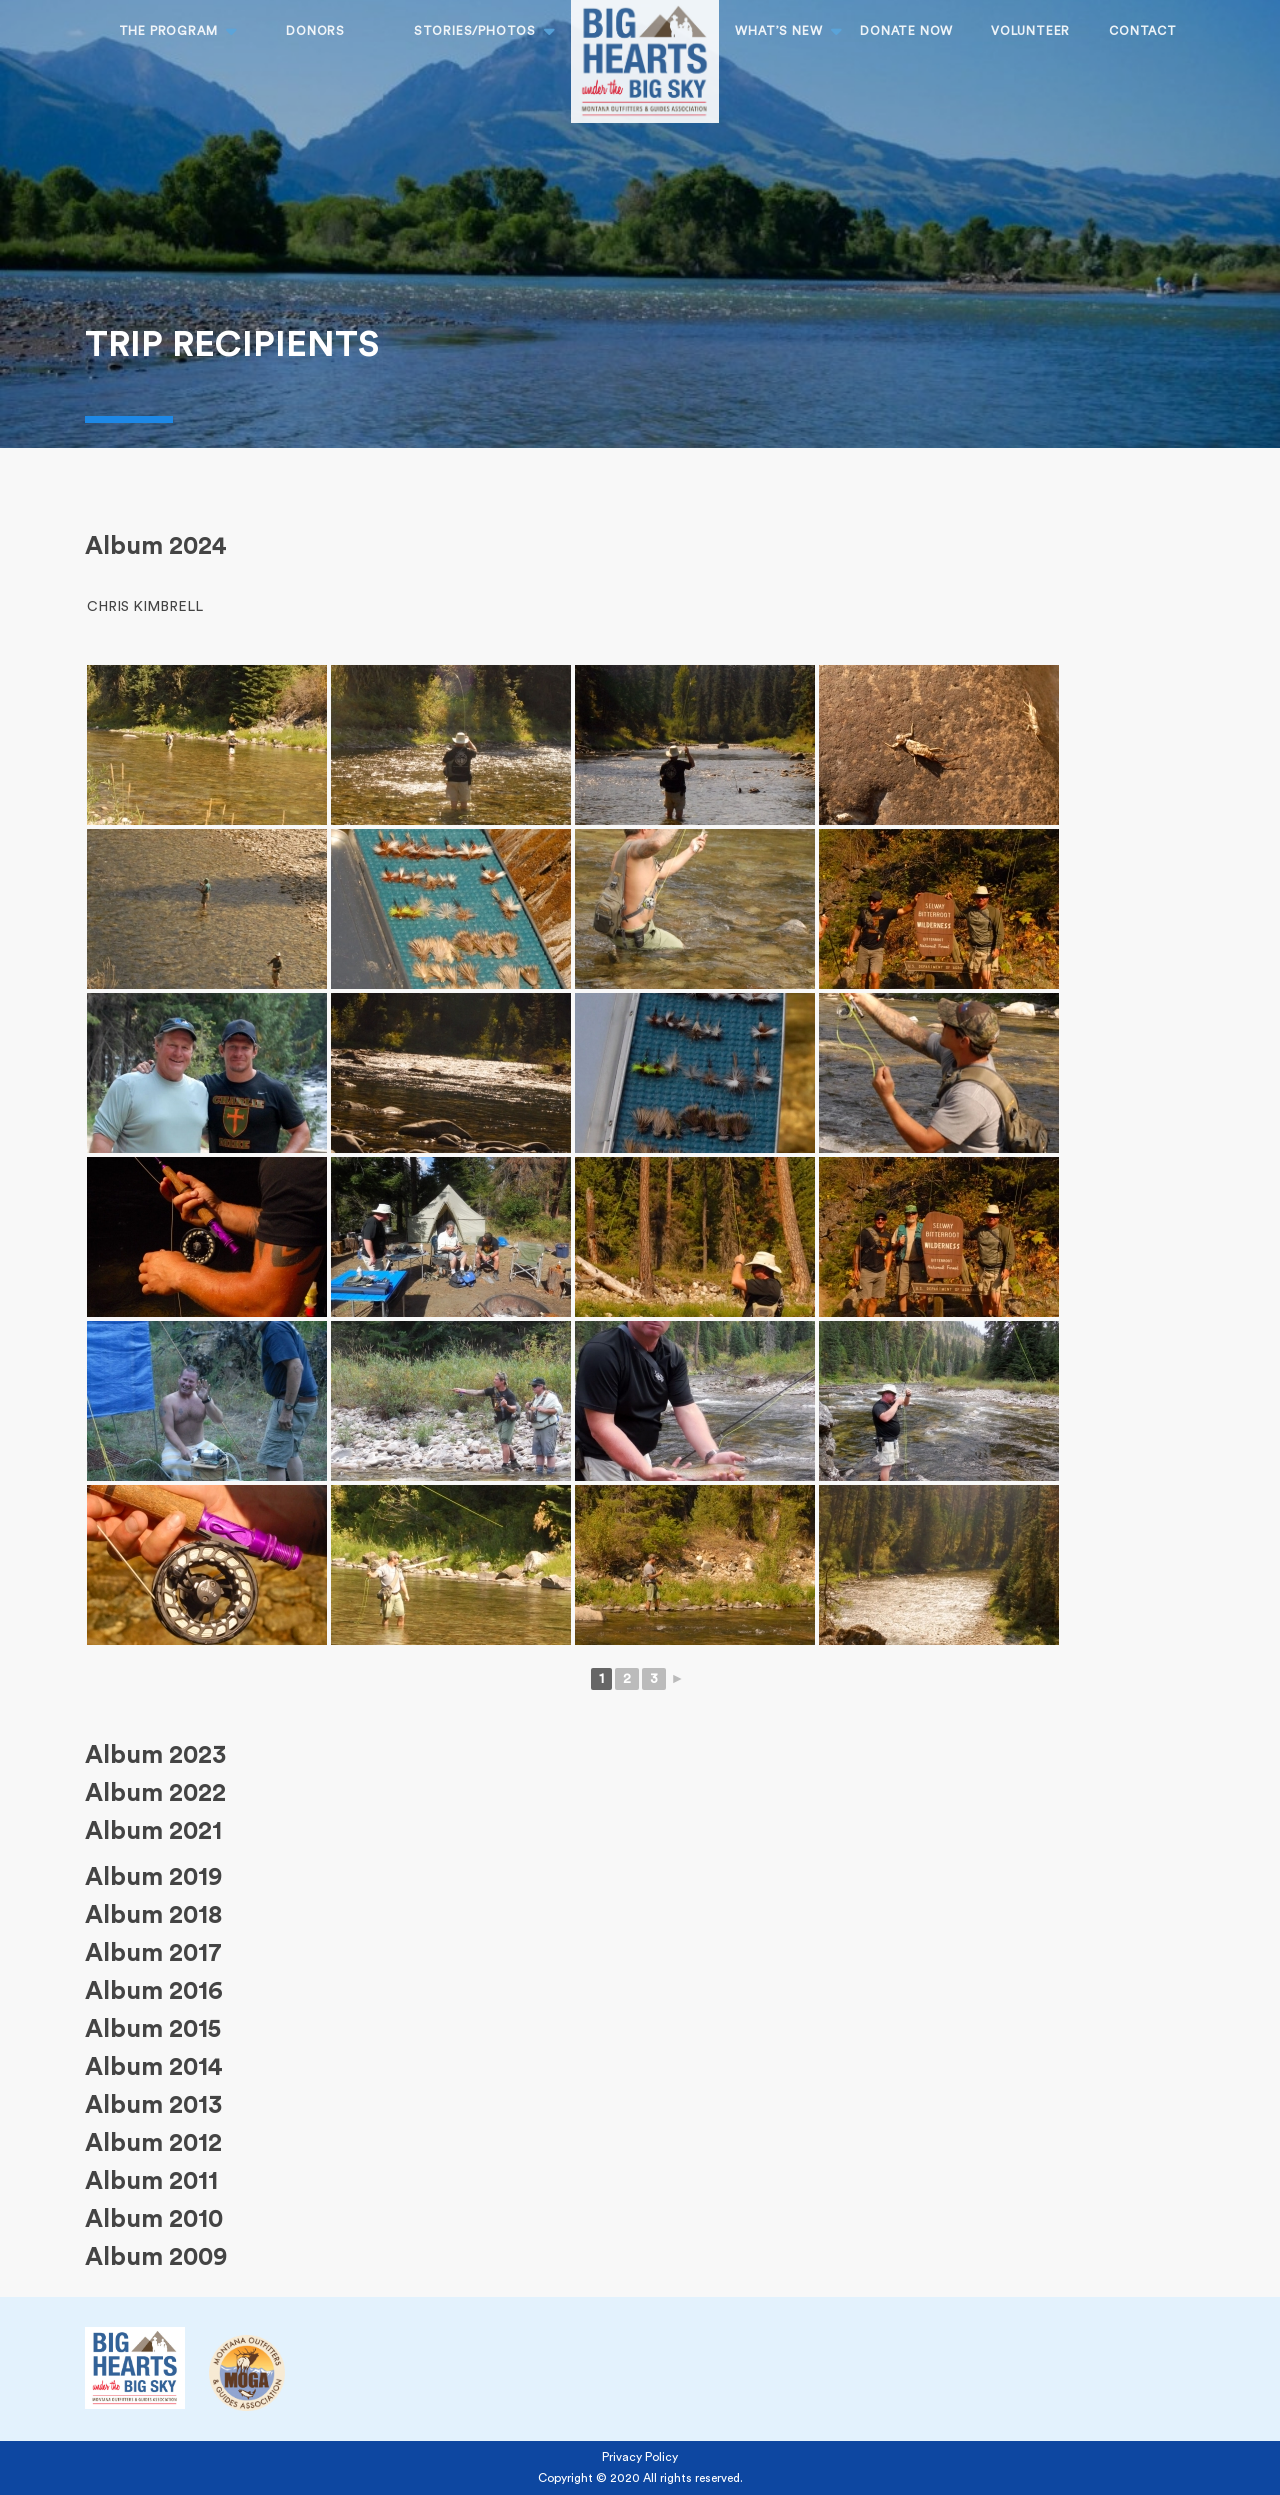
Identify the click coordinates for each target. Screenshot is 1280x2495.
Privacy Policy (640, 2457)
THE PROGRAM (168, 31)
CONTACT (1143, 31)
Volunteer (1030, 31)
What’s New (778, 31)
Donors (315, 31)
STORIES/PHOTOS (475, 31)
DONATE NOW (906, 31)
